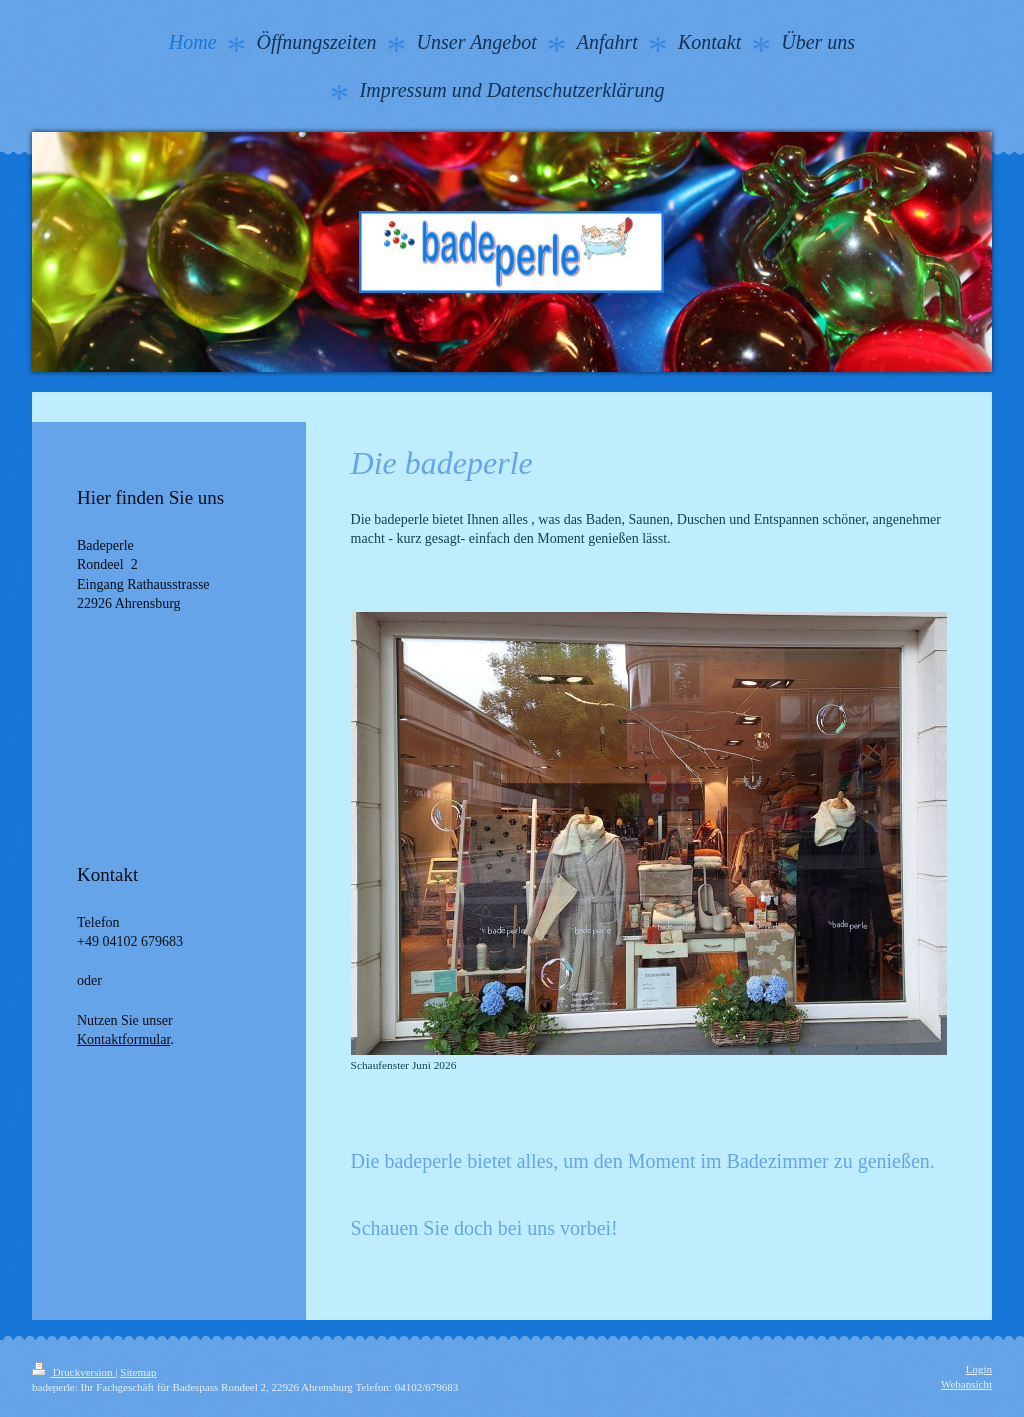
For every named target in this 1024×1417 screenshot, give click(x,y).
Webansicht (966, 1384)
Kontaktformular (123, 1039)
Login (979, 1369)
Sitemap (138, 1372)
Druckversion (73, 1372)
